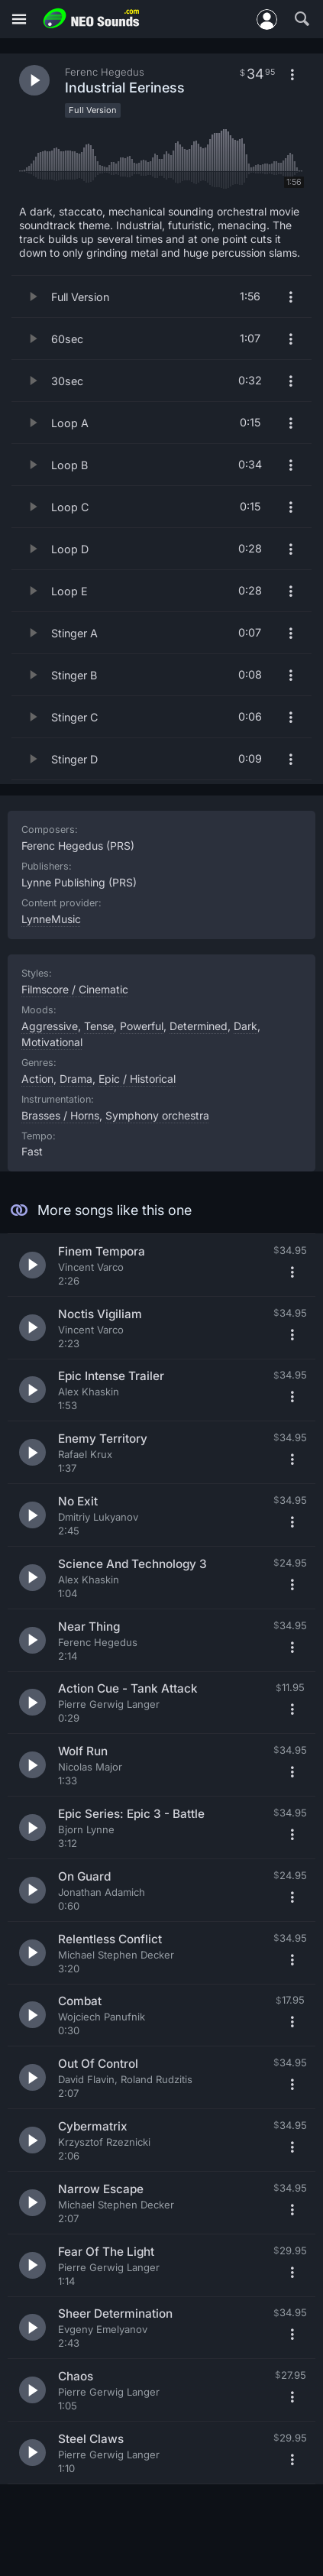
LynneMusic (51, 918)
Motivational (51, 1041)
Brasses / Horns (60, 1115)
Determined (199, 1025)
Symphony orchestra (157, 1115)
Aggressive (49, 1025)
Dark (245, 1025)
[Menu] (19, 19)
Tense (99, 1025)
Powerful (141, 1025)
